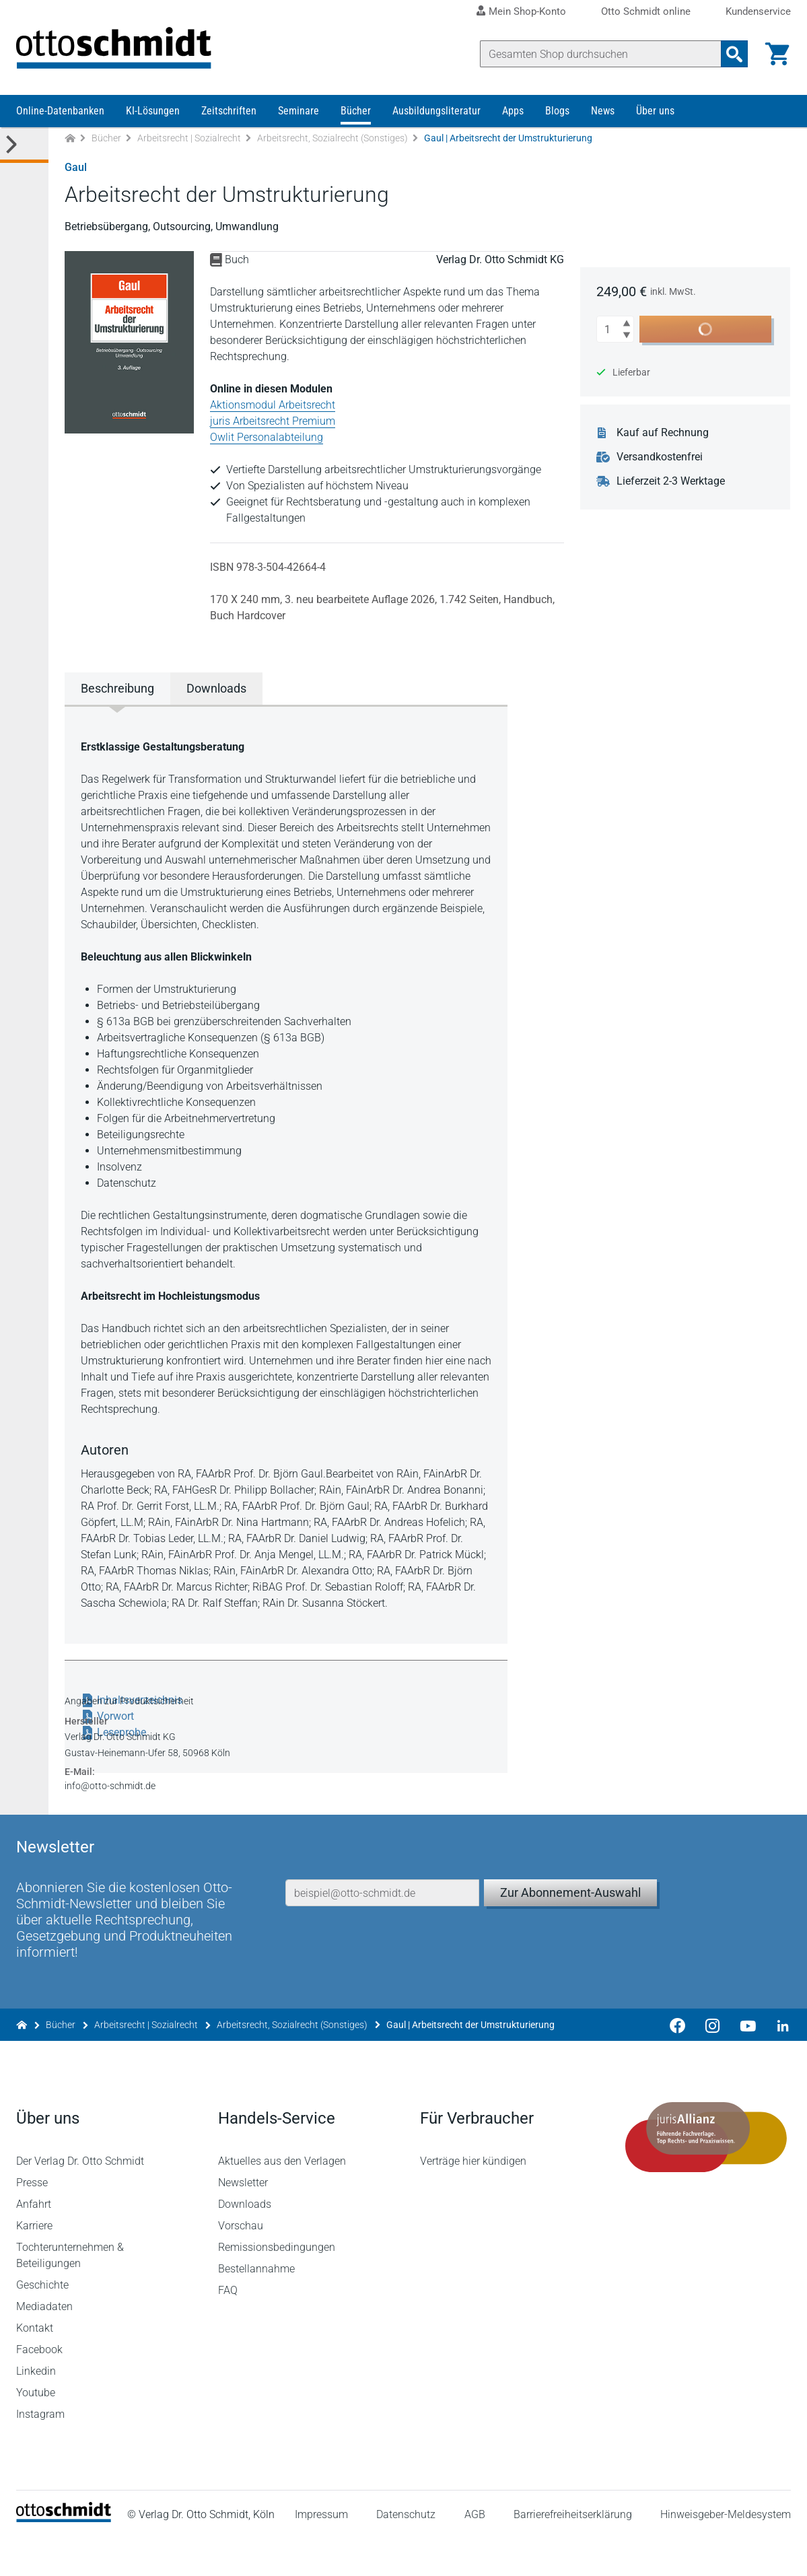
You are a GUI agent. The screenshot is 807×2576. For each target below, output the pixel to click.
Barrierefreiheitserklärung (573, 2552)
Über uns (655, 112)
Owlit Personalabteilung (266, 439)
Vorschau (240, 2263)
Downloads (244, 2241)
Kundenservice (758, 12)
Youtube (35, 2430)
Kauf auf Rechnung (663, 435)
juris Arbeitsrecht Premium (272, 423)
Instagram (40, 2451)
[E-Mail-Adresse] (382, 1927)
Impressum (321, 2552)
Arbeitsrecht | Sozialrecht (189, 140)
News (603, 112)
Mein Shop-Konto (527, 11)
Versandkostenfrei (660, 459)
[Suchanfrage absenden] (734, 53)
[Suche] (600, 53)
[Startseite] (63, 2556)
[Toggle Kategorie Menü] (24, 147)
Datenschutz (405, 2552)
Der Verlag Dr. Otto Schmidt (80, 2198)
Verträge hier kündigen (473, 2198)
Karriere (34, 2263)
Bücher (356, 112)
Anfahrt (33, 2241)
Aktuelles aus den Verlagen (282, 2198)
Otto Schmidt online (646, 12)
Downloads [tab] (216, 690)
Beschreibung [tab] (117, 690)
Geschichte (42, 2322)
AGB (474, 2552)
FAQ (228, 2328)
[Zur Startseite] (70, 140)
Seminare (298, 112)
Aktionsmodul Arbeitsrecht (272, 407)
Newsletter (243, 2220)
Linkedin (36, 2408)
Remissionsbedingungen (276, 2284)
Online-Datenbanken (60, 112)
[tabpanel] (286, 1175)
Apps (513, 112)
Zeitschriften (228, 112)
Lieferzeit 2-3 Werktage (671, 483)
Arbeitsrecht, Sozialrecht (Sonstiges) (332, 140)
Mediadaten (44, 2344)
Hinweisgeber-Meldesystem (725, 2552)
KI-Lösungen (153, 112)
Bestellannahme (256, 2306)
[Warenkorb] (777, 53)
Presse (32, 2220)
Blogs (557, 112)
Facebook (39, 2387)
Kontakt (34, 2365)
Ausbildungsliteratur (436, 112)
